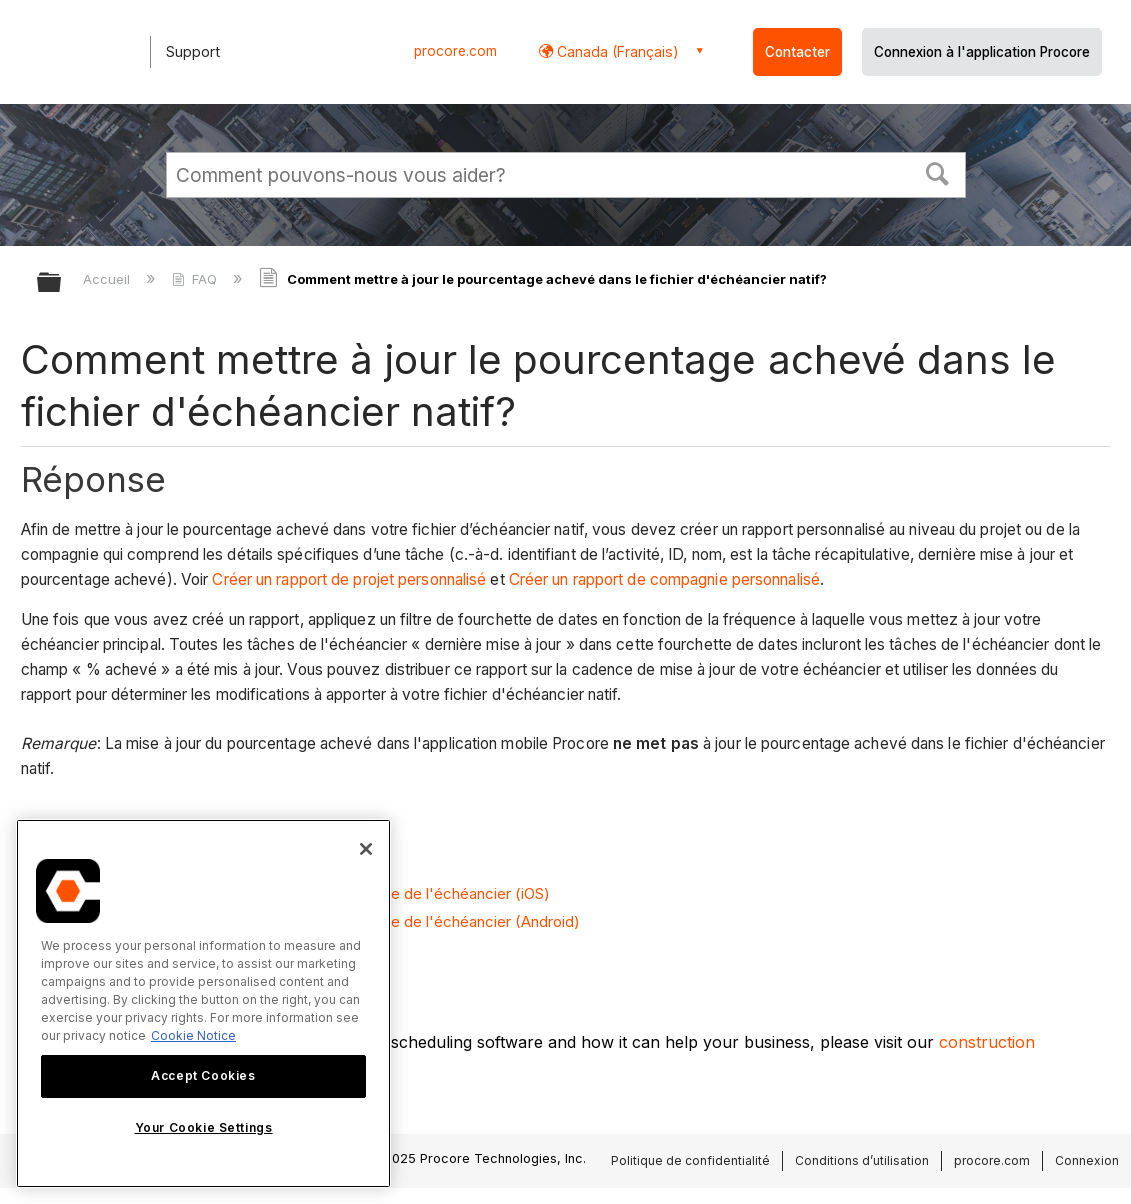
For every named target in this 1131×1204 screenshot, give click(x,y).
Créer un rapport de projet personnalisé (347, 579)
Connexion (1087, 1160)
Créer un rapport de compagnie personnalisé (664, 579)
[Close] (366, 849)
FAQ (196, 279)
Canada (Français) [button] (616, 51)
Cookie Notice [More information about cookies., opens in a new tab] (193, 1035)
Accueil (108, 279)
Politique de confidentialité (690, 1160)
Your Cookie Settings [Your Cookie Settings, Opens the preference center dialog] (204, 1127)
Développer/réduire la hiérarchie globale (62, 283)
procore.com (455, 51)
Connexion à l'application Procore (982, 52)
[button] (937, 172)
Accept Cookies (203, 1075)
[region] (203, 1003)
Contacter (797, 52)
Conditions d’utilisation (862, 1160)
